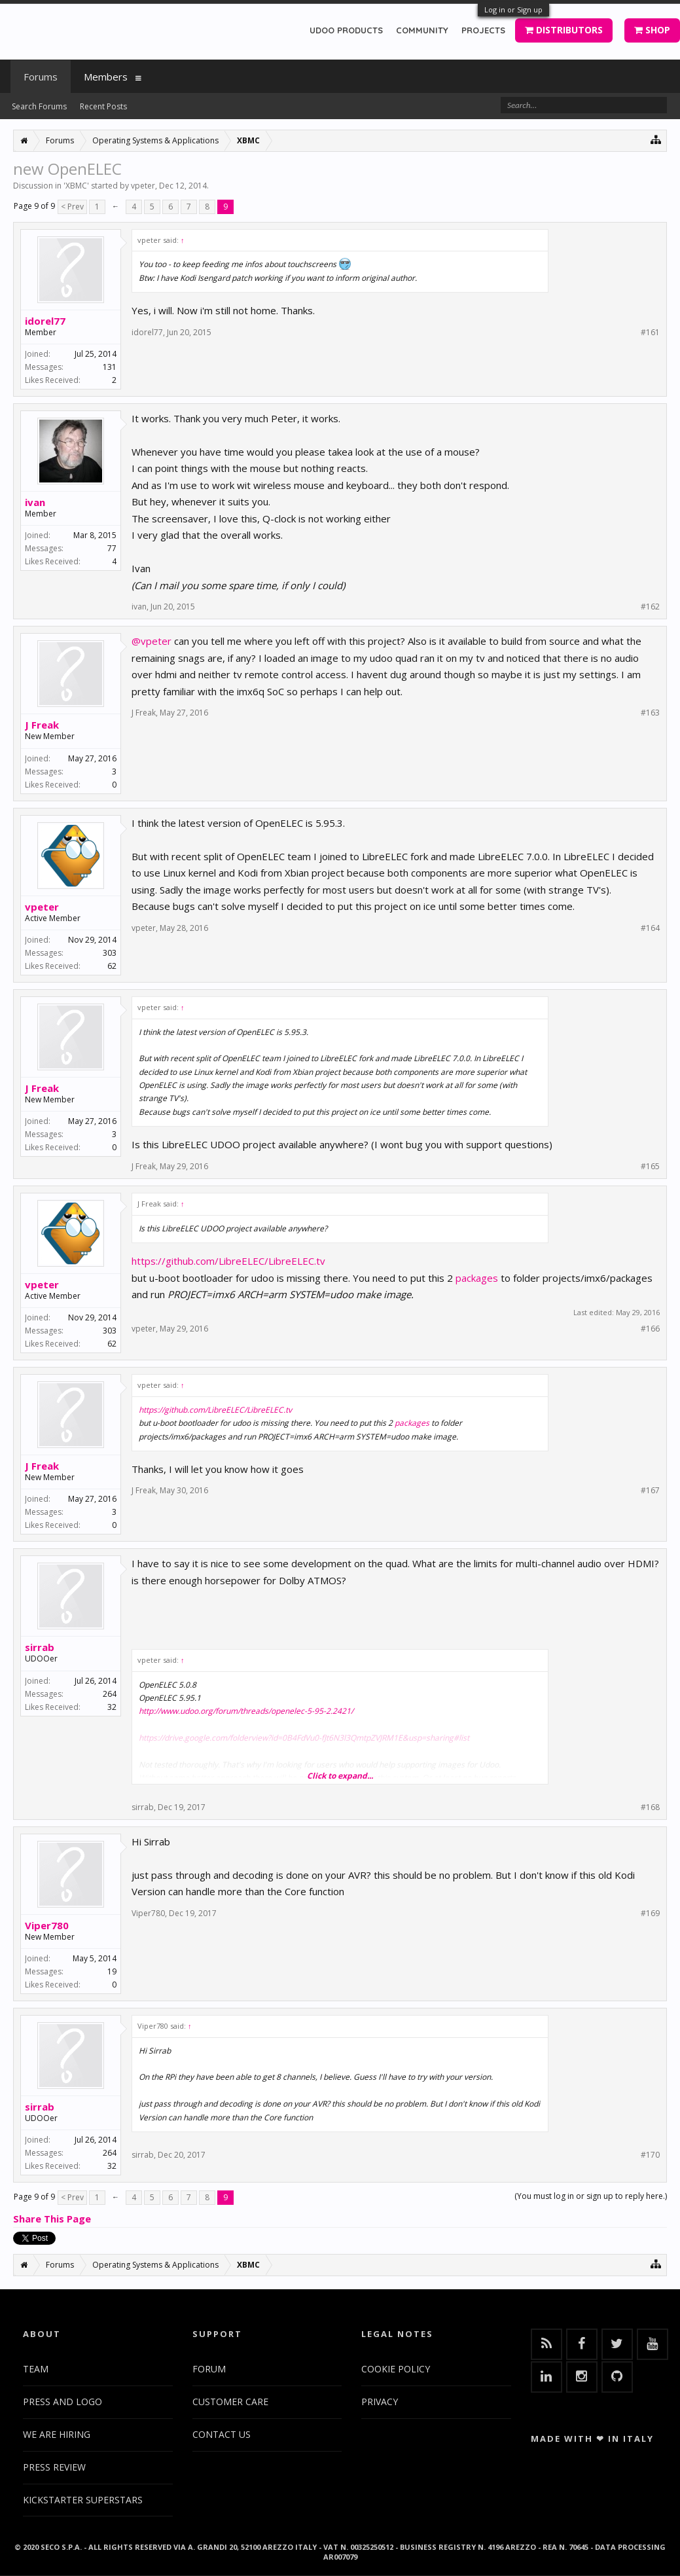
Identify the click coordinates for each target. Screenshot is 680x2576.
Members (106, 76)
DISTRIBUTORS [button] (564, 30)
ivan (35, 502)
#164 (650, 928)
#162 (650, 607)
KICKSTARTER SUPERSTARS (83, 2500)
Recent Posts (103, 106)
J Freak (42, 724)
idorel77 (45, 320)
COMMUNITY (422, 30)
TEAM (35, 2369)
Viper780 (47, 1925)
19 (111, 1971)
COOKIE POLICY (395, 2369)
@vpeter (151, 640)
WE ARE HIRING (56, 2434)
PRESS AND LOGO (62, 2401)
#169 (650, 1913)
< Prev (72, 206)
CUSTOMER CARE (230, 2401)
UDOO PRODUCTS (346, 30)
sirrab (39, 1647)
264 (109, 1693)
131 (109, 366)
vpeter (143, 185)
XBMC (76, 185)
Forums (41, 76)
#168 (650, 1807)
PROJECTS (483, 30)
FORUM (209, 2369)
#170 (650, 2155)
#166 (650, 1329)
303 (109, 952)
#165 (650, 1166)
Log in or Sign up (513, 9)
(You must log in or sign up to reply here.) (590, 2196)
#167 (650, 1490)
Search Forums (39, 106)
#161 (650, 332)
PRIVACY (379, 2401)
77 (111, 548)
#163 (650, 713)
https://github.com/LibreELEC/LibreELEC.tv (228, 1260)
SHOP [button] (652, 30)
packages (477, 1277)
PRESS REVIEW (54, 2467)
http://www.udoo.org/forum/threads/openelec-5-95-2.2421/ (246, 1710)
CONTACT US (221, 2434)
